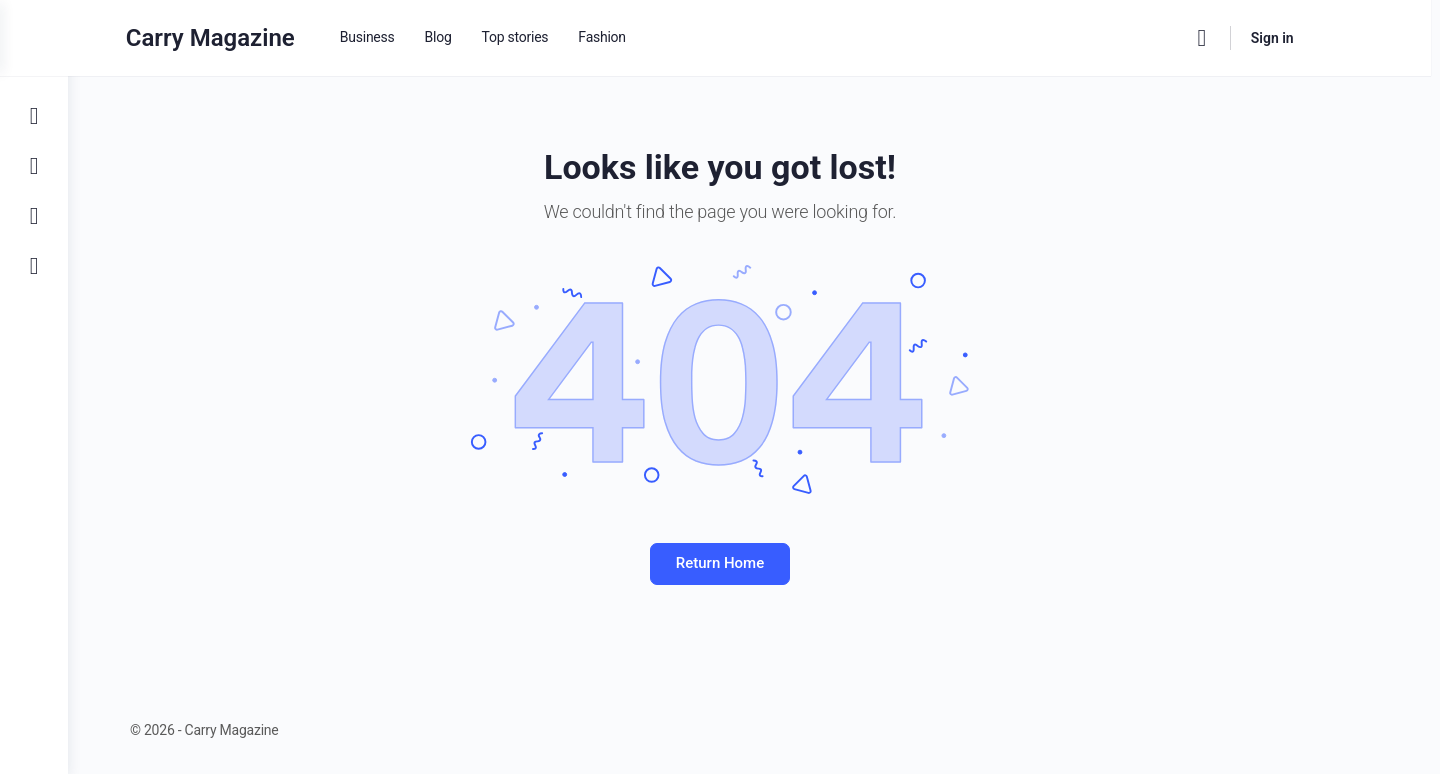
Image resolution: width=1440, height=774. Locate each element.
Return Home (754, 563)
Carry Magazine (248, 38)
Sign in (1310, 38)
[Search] (1240, 38)
